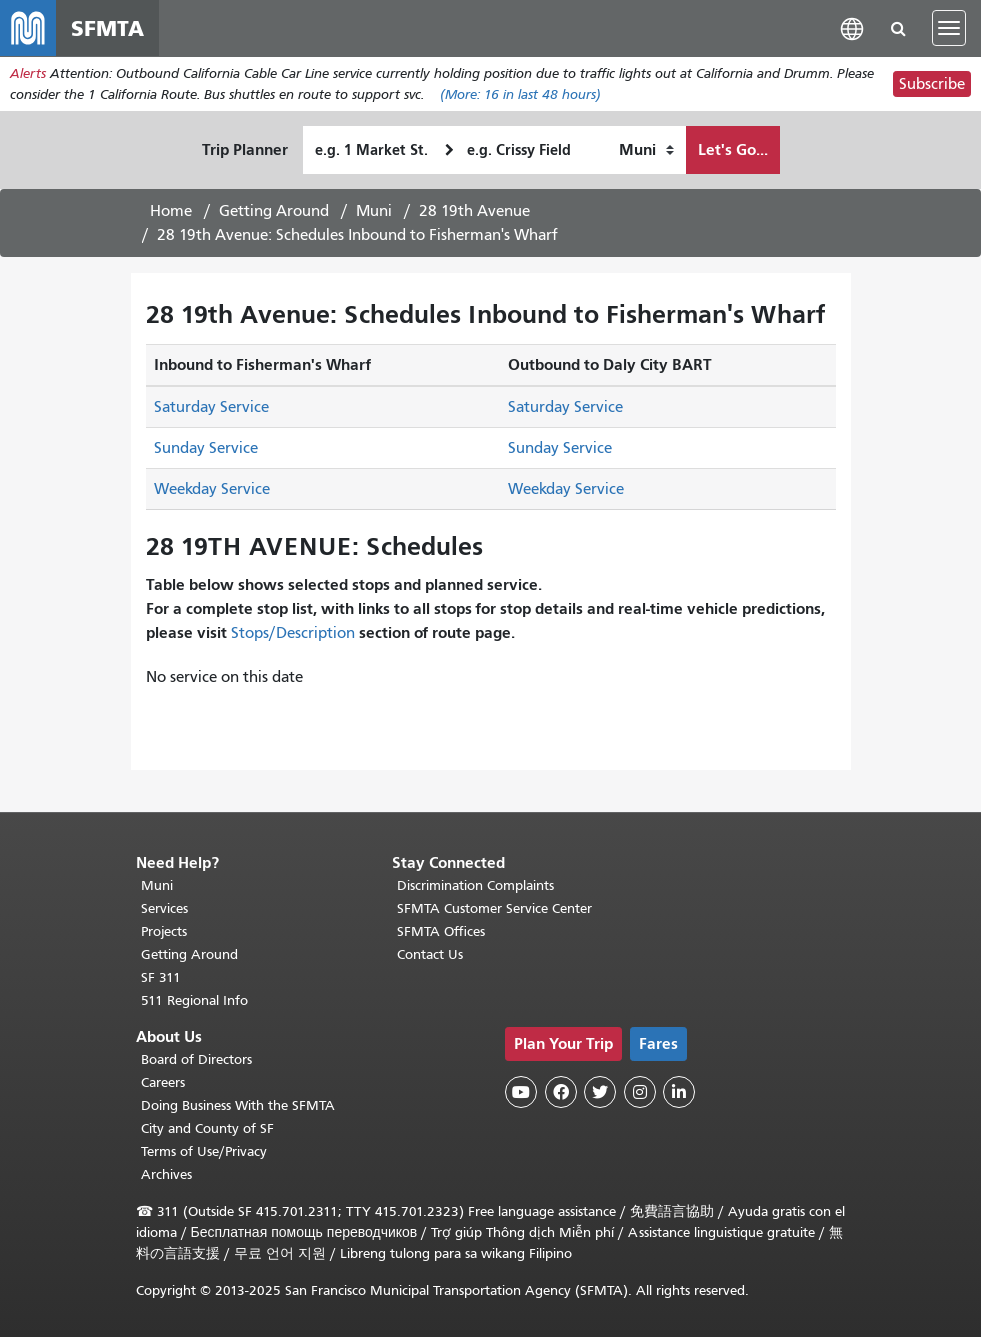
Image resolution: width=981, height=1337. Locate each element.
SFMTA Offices (441, 931)
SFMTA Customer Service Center (494, 908)
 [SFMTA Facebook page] (561, 1092)
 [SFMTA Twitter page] (600, 1092)
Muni (374, 211)
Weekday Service (212, 489)
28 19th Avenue (474, 211)
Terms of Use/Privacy (204, 1151)
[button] (852, 27)
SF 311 (161, 977)
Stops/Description (293, 633)
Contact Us (430, 954)
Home (171, 211)
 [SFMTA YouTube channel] (521, 1092)
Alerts (28, 73)
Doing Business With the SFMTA (238, 1105)
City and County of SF (207, 1128)
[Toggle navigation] (949, 28)
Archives (166, 1174)
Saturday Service (211, 407)
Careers (163, 1082)
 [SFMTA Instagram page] (640, 1092)
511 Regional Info (194, 1000)
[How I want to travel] (646, 150)
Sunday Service (206, 448)
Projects (164, 931)
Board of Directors (196, 1059)
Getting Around (274, 211)
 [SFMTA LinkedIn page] (679, 1092)
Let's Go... (733, 149)
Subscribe (932, 84)
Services (164, 908)
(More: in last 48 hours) (520, 94)
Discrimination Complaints (475, 885)
